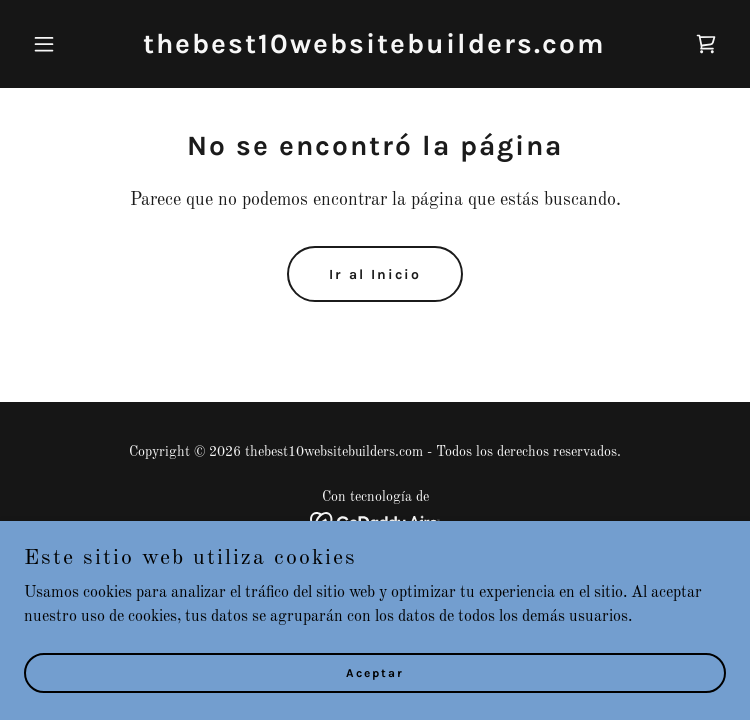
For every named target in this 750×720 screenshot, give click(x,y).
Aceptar (375, 700)
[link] (374, 49)
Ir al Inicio (375, 274)
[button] (76, 44)
